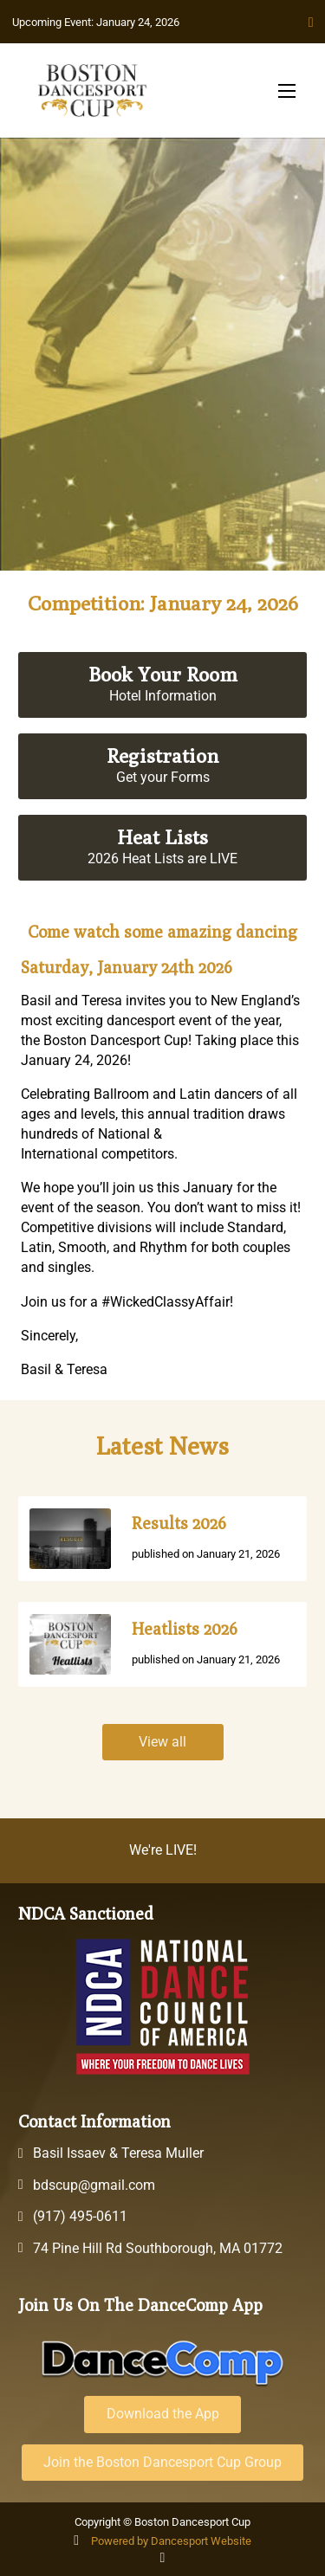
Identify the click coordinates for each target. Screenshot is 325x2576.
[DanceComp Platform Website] (163, 2363)
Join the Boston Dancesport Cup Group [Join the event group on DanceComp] (162, 2462)
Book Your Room (162, 674)
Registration (162, 755)
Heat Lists (162, 837)
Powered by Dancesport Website (171, 2540)
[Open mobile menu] (287, 91)
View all (162, 1741)
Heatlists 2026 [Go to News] (184, 1628)
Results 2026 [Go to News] (179, 1523)
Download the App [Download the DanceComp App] (163, 2413)
